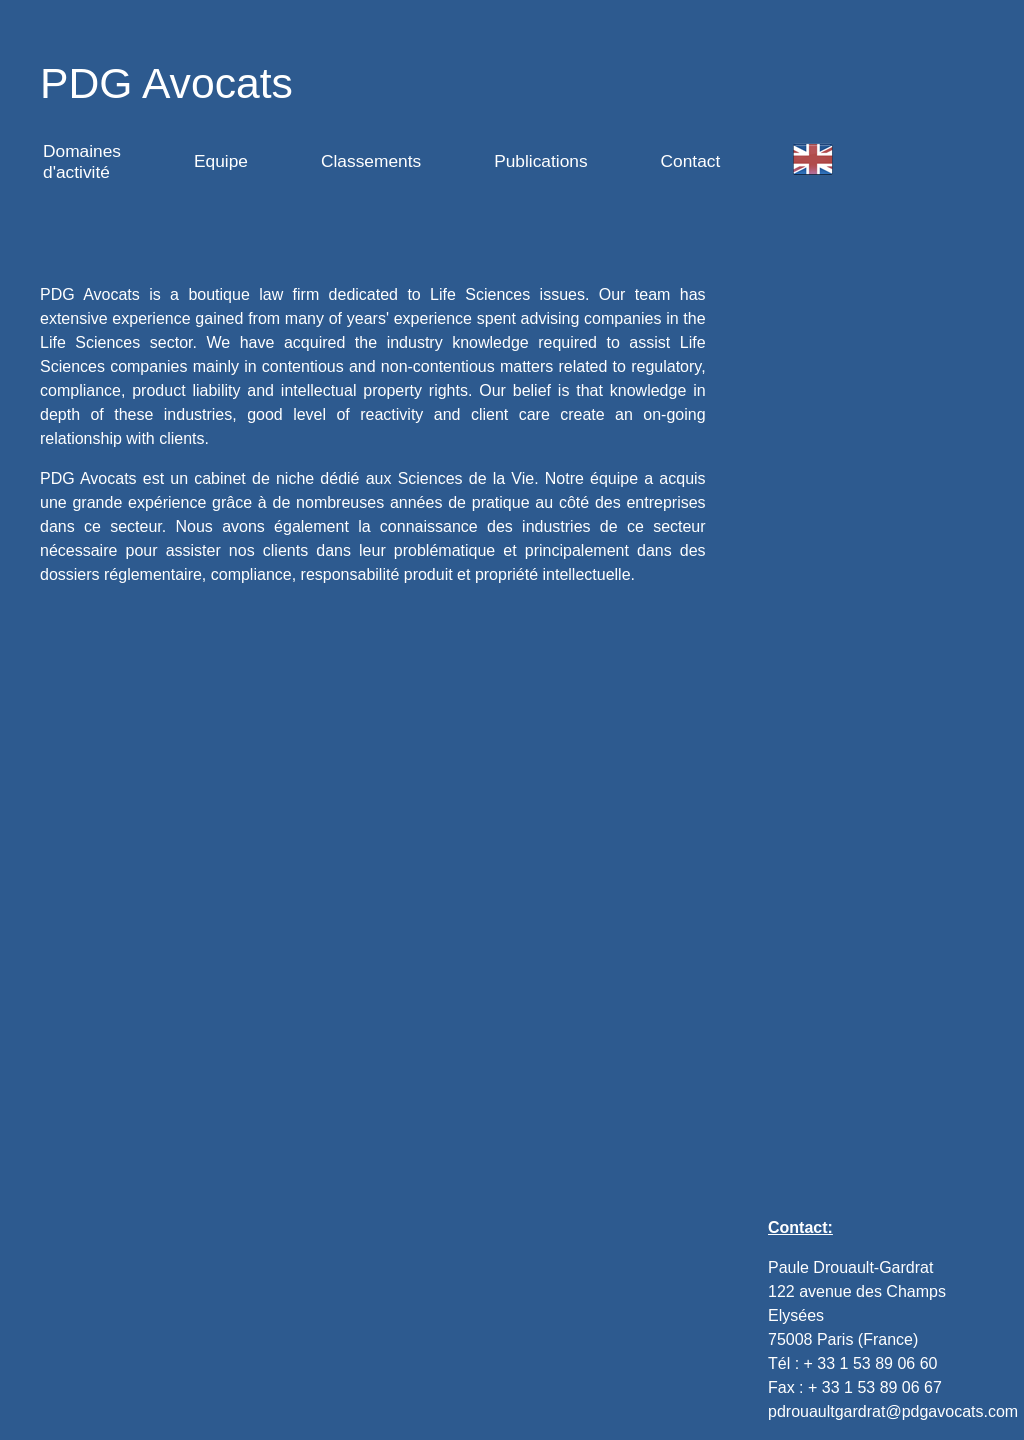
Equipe (221, 161)
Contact (691, 161)
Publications (540, 161)
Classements (371, 161)
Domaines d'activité (82, 161)
